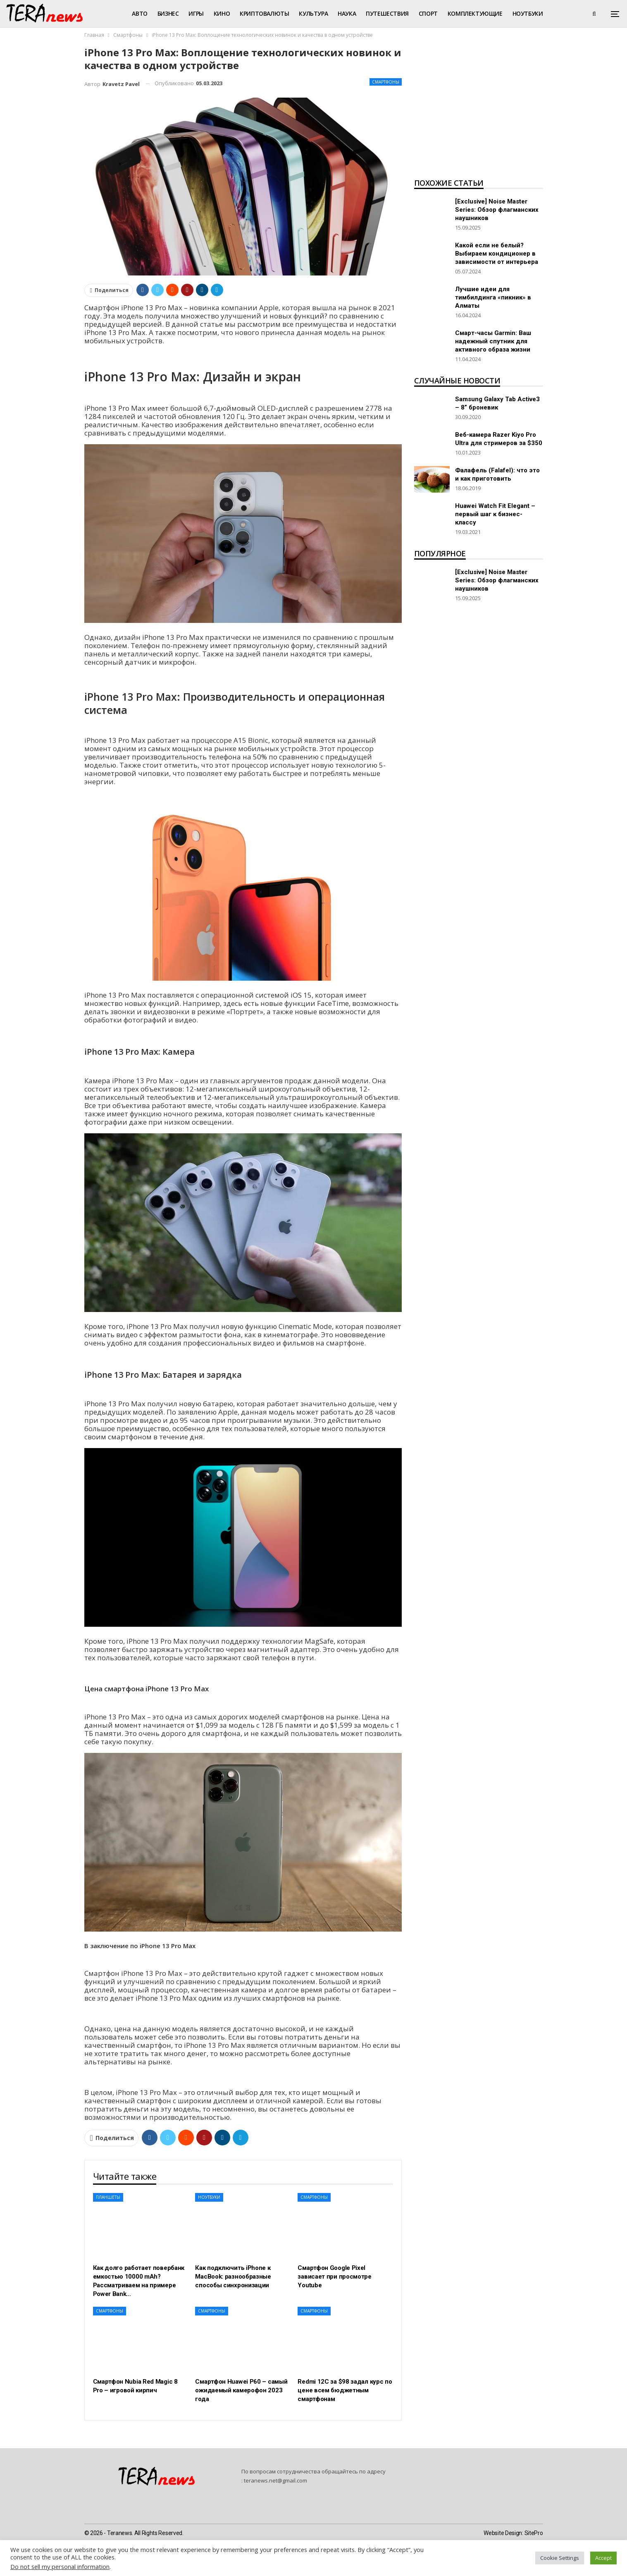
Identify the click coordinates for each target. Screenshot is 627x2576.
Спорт (428, 13)
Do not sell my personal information (60, 2566)
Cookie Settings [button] (559, 2558)
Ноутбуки (528, 13)
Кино (222, 13)
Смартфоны (385, 82)
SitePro (533, 2533)
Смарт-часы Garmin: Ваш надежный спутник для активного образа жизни (493, 341)
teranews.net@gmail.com (275, 2480)
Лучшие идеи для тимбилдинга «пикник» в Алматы (493, 297)
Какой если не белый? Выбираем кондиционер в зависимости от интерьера (496, 254)
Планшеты (108, 2197)
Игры (195, 13)
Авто (139, 13)
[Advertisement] (478, 110)
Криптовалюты (264, 13)
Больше (565, 13)
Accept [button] (603, 2558)
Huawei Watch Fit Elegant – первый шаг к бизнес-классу (495, 514)
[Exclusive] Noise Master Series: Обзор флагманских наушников (497, 210)
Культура (313, 13)
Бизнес (168, 13)
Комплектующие (475, 13)
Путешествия (387, 13)
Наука (347, 13)
